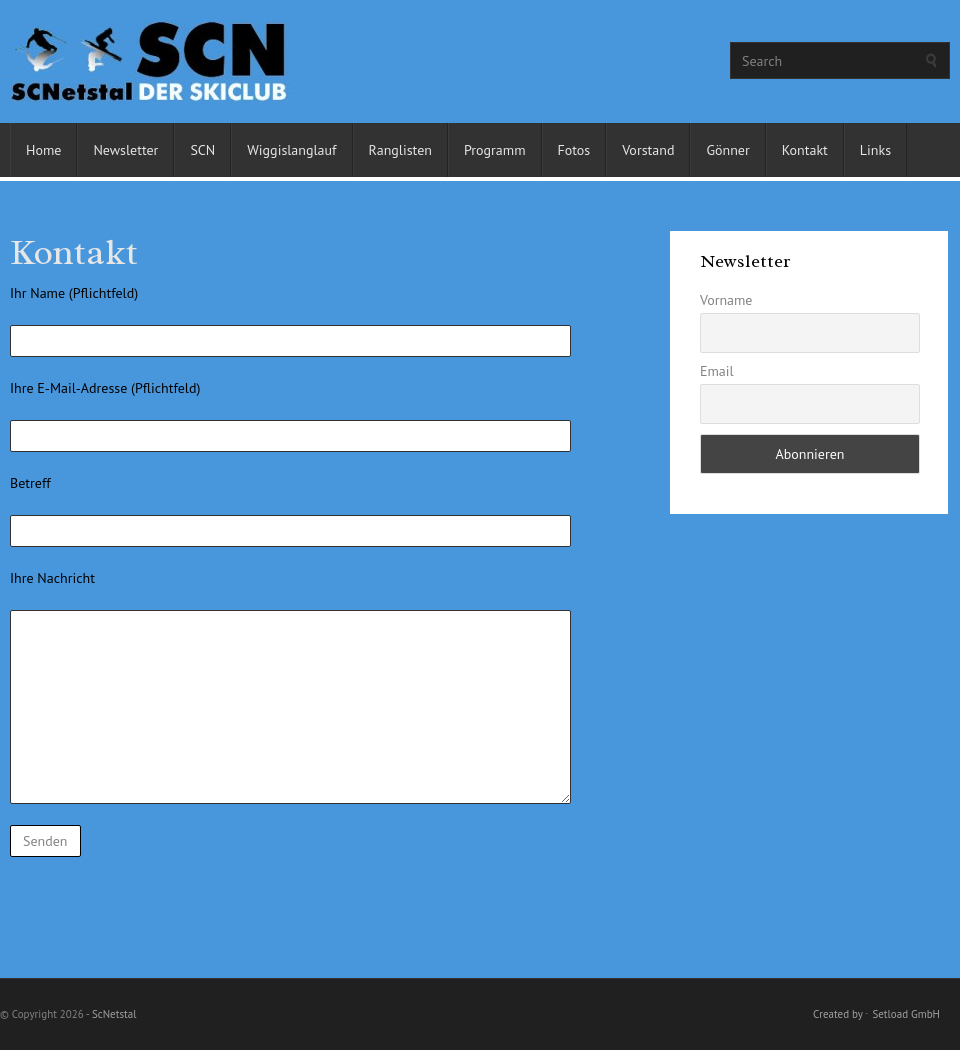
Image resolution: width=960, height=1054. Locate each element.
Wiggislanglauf (291, 150)
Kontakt (805, 150)
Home (43, 150)
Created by (837, 1014)
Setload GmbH (906, 1014)
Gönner (727, 150)
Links (875, 150)
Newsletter (125, 150)
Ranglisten (400, 150)
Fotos (574, 150)
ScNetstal (114, 1014)
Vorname (726, 300)
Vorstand (648, 150)
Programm (495, 150)
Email (717, 371)
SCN (202, 150)
